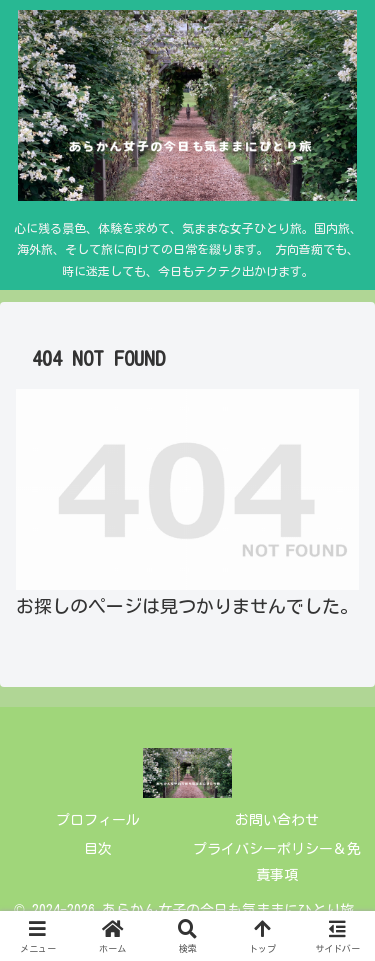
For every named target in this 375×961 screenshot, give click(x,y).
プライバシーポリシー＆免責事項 (277, 861)
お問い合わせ (277, 820)
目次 (98, 849)
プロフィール (98, 820)
